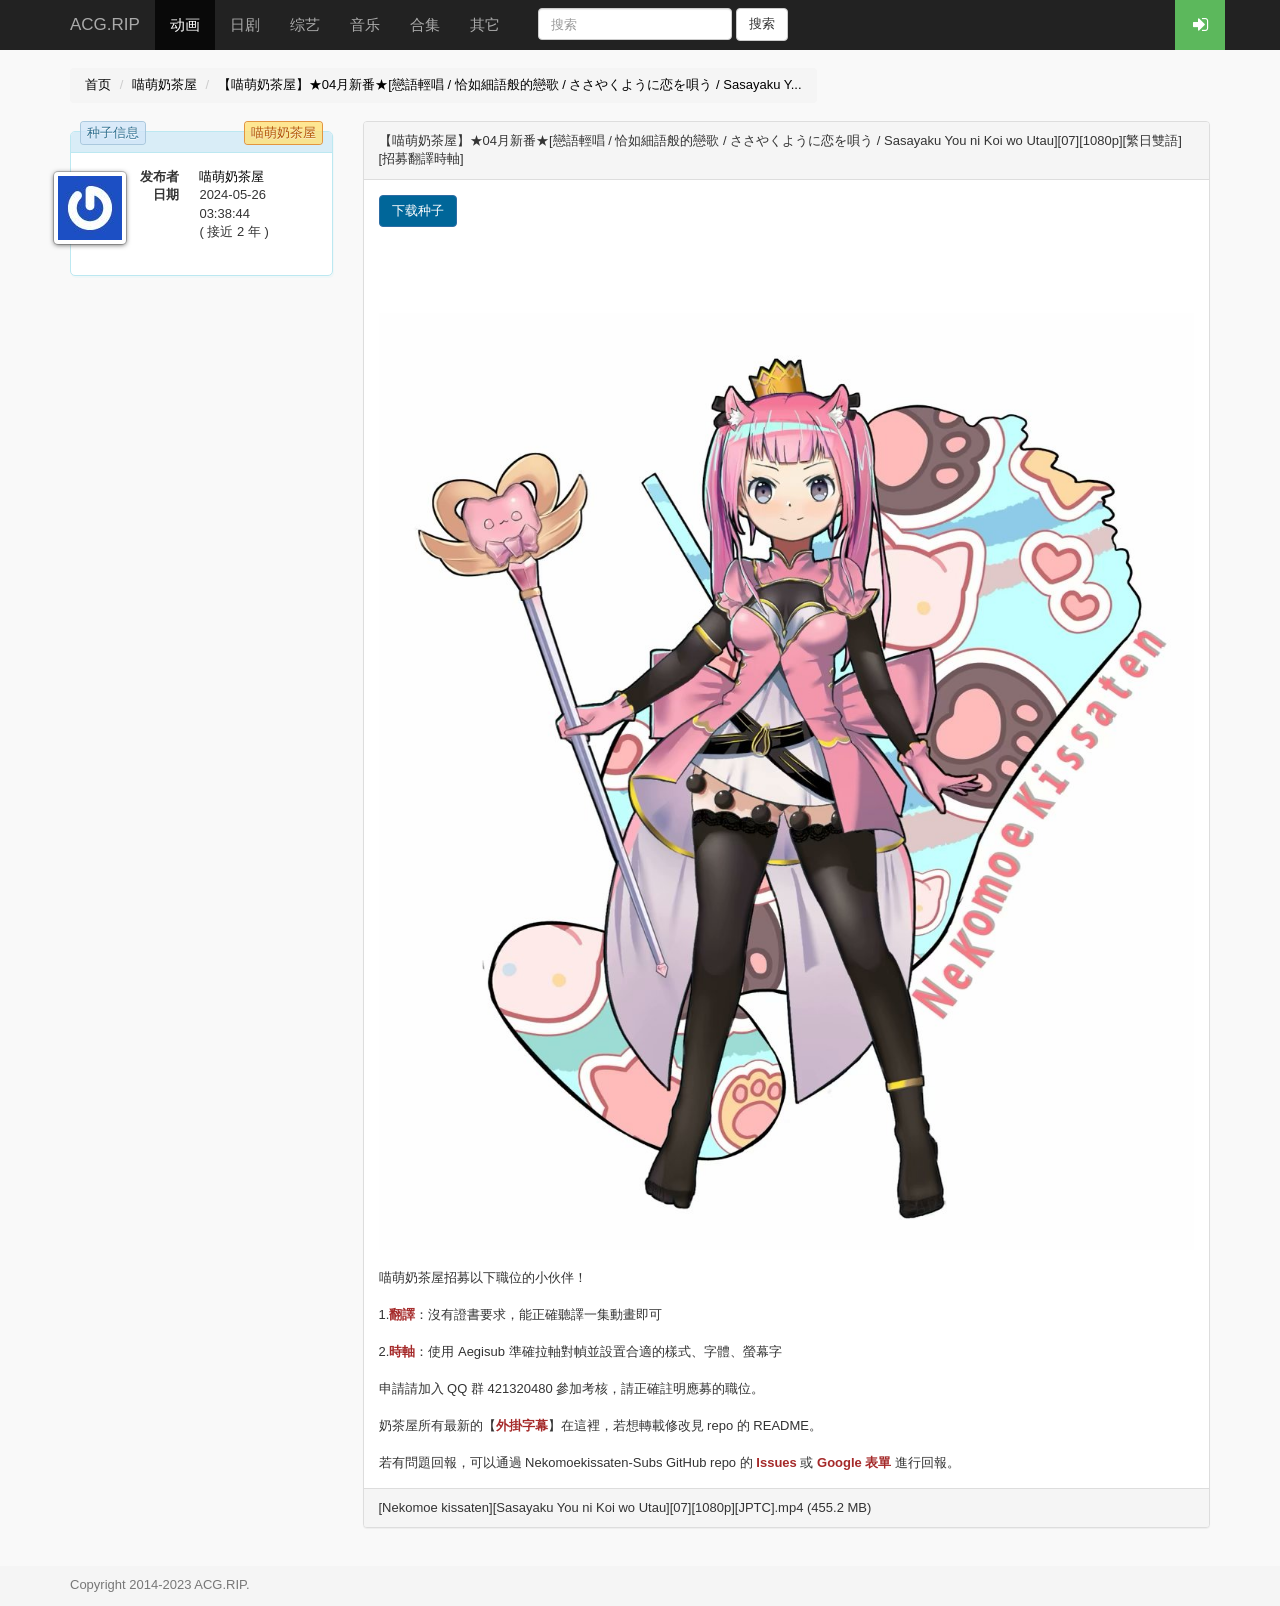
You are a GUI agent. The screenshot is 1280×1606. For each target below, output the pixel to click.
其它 (485, 24)
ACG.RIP (105, 24)
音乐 (365, 24)
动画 (185, 24)
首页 (98, 84)
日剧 (245, 24)
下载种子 (418, 210)
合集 (425, 24)
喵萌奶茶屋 (164, 84)
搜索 (762, 23)
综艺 (305, 24)
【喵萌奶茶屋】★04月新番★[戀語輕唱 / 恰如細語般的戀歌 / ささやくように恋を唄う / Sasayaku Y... (510, 84)
